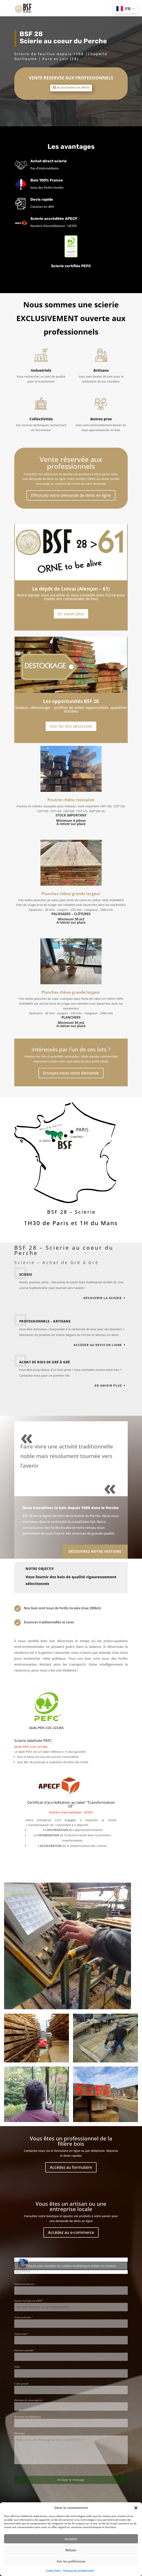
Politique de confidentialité (78, 2570)
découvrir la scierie (102, 1298)
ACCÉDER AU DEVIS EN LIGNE (98, 1345)
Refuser (71, 2550)
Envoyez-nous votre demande (71, 1073)
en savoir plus (108, 1385)
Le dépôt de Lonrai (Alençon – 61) (71, 588)
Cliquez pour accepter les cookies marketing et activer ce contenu (71, 2266)
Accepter (71, 2539)
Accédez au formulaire (71, 2167)
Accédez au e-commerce (71, 2232)
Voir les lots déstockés (71, 726)
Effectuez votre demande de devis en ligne (70, 487)
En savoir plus (71, 613)
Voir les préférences (71, 2561)
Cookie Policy (53, 2570)
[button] (136, 2508)
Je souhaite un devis (73, 87)
